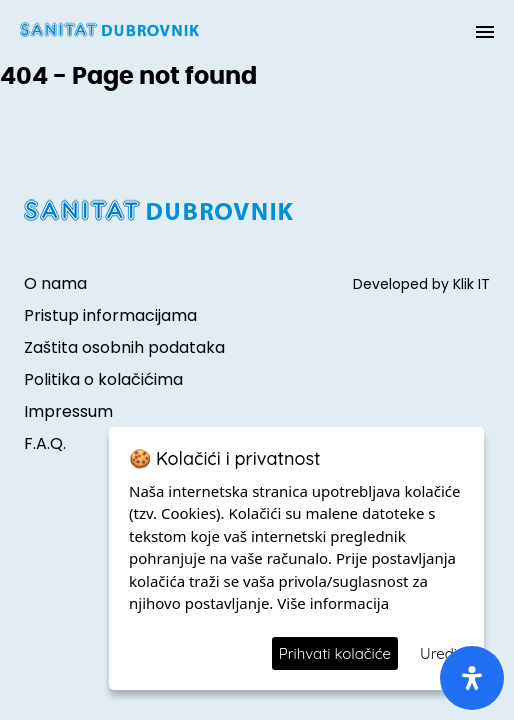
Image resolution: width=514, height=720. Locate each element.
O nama (55, 283)
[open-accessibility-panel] (472, 678)
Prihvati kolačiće (335, 653)
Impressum (68, 411)
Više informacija (333, 603)
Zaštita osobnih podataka (124, 347)
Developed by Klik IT (421, 284)
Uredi (438, 653)
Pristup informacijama (110, 315)
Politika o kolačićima (103, 379)
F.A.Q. (45, 443)
